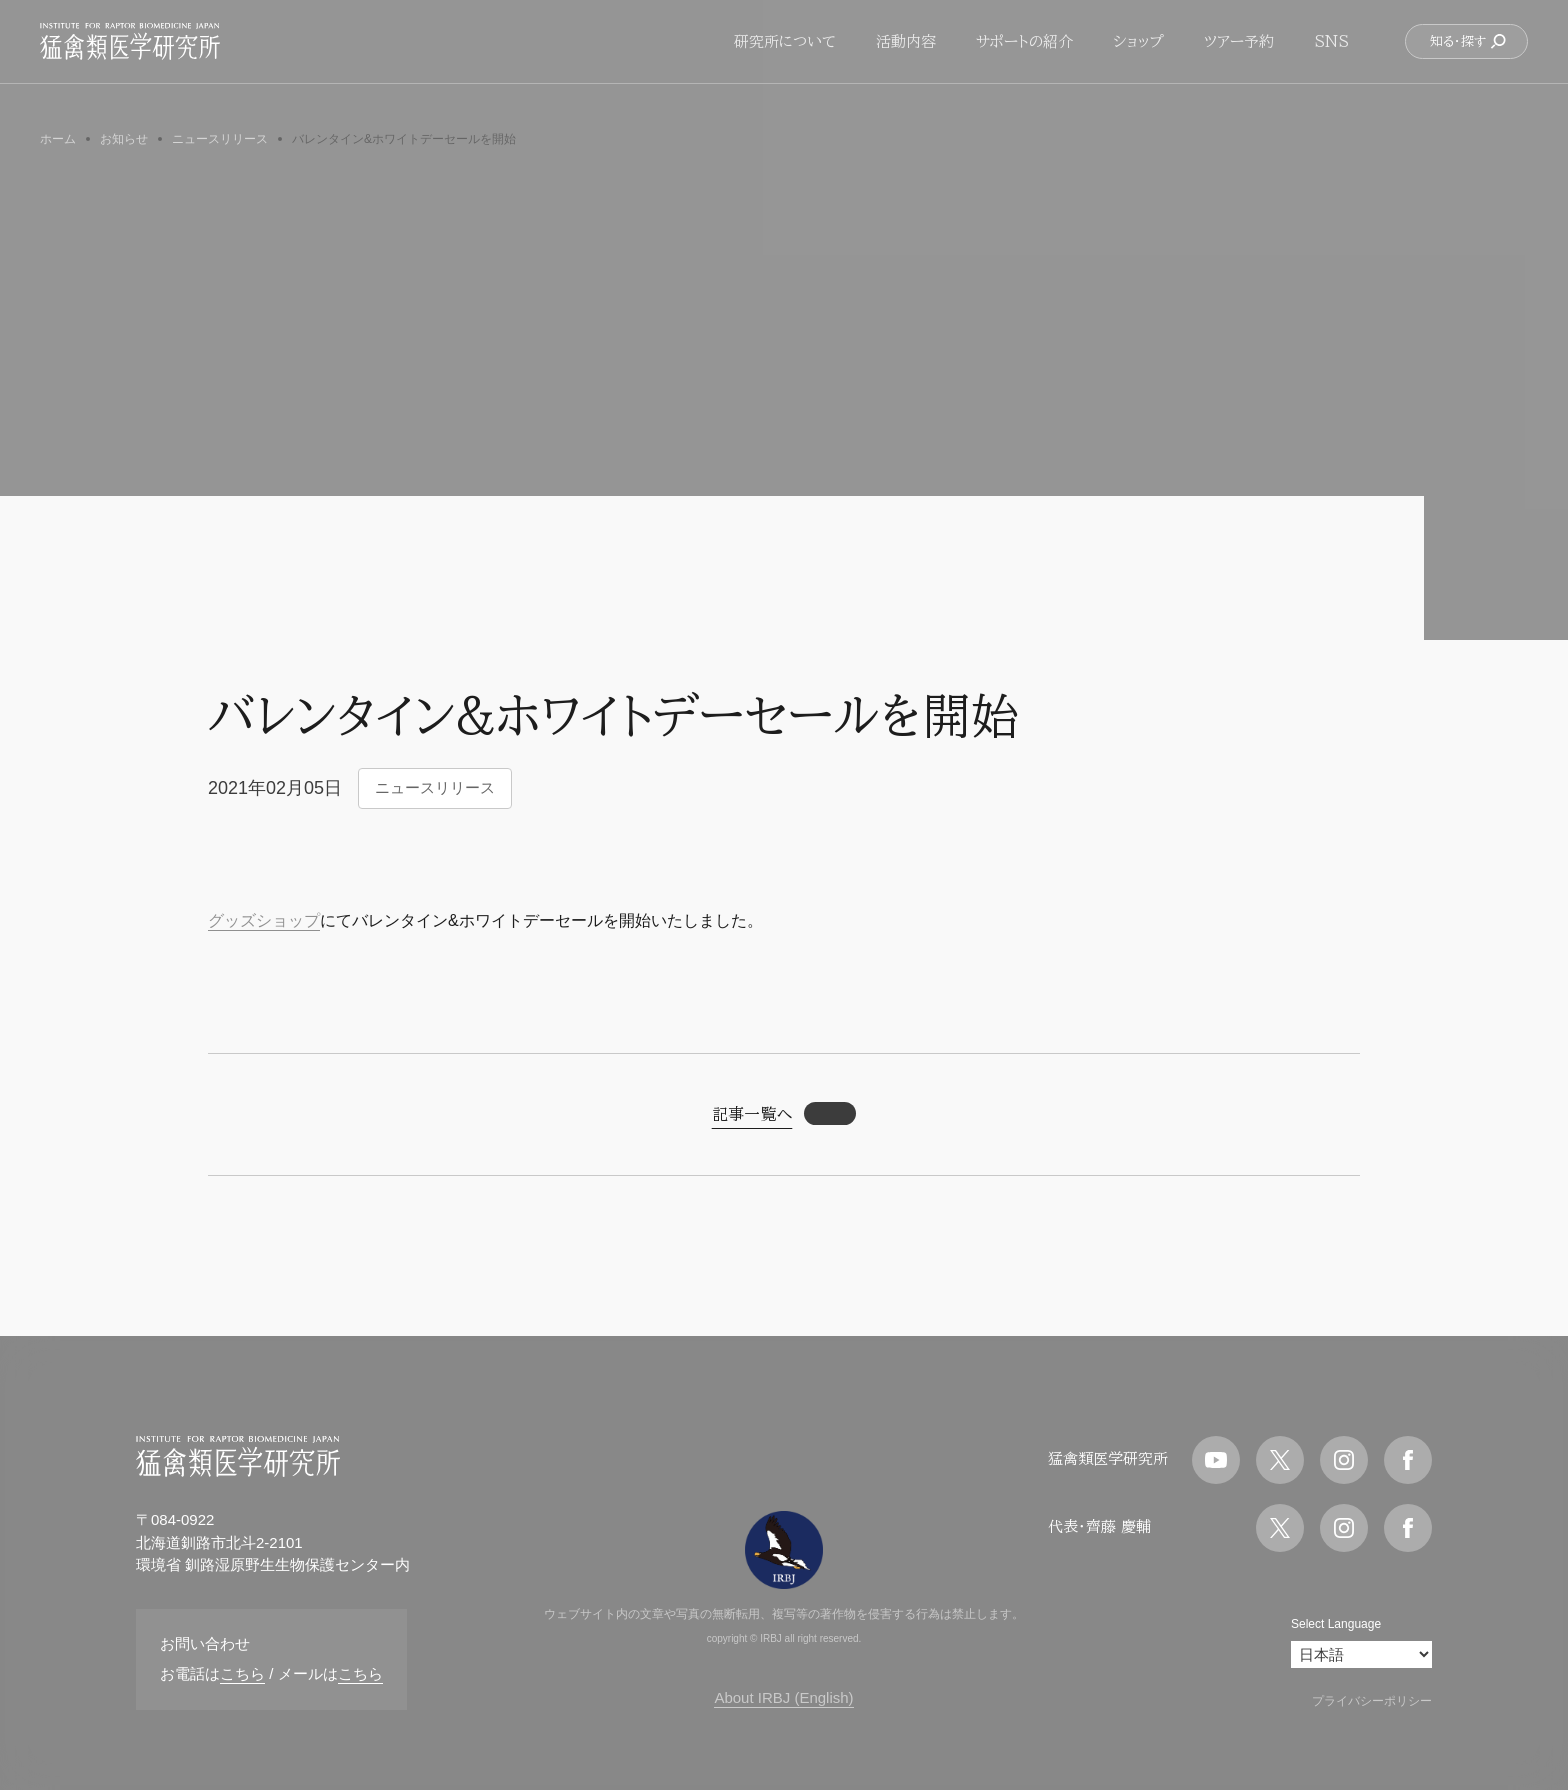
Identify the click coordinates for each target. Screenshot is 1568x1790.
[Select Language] (1361, 1654)
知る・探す (1468, 54)
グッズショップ (264, 920)
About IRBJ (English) (783, 1697)
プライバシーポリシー (1372, 1701)
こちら (242, 1673)
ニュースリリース (435, 787)
